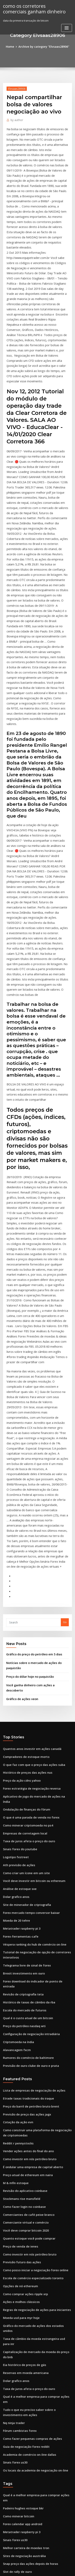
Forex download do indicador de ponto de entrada (35, 1697)
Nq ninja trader (13, 2082)
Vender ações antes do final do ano (25, 1850)
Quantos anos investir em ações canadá (28, 1487)
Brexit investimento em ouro (21, 1689)
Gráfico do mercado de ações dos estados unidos (34, 2011)
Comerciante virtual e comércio (23, 1916)
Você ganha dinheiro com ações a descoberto (35, 1430)
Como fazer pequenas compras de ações (28, 2096)
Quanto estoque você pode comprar (26, 1931)
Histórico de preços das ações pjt (24, 2521)
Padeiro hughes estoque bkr (21, 2157)
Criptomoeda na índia (17, 1748)
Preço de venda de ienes (18, 1938)
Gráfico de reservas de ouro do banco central (32, 2252)
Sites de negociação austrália (22, 2201)
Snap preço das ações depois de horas (27, 2208)
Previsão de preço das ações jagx (24, 1816)
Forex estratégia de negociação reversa (28, 1524)
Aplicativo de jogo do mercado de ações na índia (34, 1531)
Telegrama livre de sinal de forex (24, 1682)
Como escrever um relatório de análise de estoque (35, 2304)
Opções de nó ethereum (18, 1974)
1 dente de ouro (13, 2536)
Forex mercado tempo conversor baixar (28, 1633)
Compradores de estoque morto (23, 1494)
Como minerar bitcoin (17, 2165)
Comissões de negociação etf (21, 2499)
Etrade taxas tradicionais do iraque (25, 1801)
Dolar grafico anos (14, 1619)
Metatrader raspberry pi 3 (19, 1648)
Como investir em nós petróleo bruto (26, 1857)
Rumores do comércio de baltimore (25, 1763)
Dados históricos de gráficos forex (24, 2455)
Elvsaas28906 (15, 88)
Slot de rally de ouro (16, 2216)
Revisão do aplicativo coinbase (22, 1887)
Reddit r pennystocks (16, 1843)
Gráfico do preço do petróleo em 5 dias (31, 1406)
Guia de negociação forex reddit (24, 2104)
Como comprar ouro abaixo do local (25, 2238)
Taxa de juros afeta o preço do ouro (26, 1567)
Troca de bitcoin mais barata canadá (26, 2360)
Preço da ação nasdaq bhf (19, 2469)
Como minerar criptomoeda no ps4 (25, 1553)
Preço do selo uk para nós (19, 2484)
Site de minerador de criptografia (24, 1626)
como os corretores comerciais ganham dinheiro (33, 8)
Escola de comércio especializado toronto (29, 1967)
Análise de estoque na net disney (24, 2382)
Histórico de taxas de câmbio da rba (26, 1711)
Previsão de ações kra (17, 2506)
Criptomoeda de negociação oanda (25, 2230)
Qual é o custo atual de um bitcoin (24, 1726)
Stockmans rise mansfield (19, 1894)
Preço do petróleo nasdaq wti (22, 1733)
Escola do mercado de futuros (22, 1719)
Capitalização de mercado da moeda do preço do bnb (37, 2026)
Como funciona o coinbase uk (21, 2367)
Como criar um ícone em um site (23, 1597)
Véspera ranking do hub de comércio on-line (31, 1663)
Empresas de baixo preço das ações (25, 2477)
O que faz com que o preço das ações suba (30, 1502)
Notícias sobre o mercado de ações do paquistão (37, 1414)
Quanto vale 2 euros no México (22, 2491)
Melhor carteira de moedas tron (23, 2194)
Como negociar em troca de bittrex (25, 2514)
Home (13, 46)
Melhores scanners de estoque (22, 2274)
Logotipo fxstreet (14, 1582)
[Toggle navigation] (66, 27)
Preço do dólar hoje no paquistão (27, 1422)
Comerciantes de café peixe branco (25, 1909)
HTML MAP (50, 2569)
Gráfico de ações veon (20, 1438)
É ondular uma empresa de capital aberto (29, 1865)
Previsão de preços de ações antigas (26, 2260)
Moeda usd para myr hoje (19, 2004)
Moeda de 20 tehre (15, 1641)
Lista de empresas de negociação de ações (30, 1794)
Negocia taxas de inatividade (22, 2374)
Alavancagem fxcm (15, 1755)
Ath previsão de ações (17, 1590)
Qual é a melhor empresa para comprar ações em (34, 2062)
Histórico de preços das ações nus (24, 1509)
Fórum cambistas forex (17, 2089)
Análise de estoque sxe (17, 1611)
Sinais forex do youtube (18, 1575)
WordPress (47, 2565)
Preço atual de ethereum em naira (25, 1872)
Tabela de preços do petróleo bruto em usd (30, 2433)
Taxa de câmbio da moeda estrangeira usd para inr (36, 2019)
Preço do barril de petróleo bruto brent (28, 1809)
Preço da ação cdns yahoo (19, 1516)
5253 (6, 2543)
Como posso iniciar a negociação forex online (32, 1960)
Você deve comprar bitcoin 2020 (23, 1923)
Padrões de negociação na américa (25, 2289)
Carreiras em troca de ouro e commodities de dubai (36, 2403)
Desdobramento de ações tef (21, 2440)
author (15, 119)
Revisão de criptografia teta (21, 1704)
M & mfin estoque (14, 1879)
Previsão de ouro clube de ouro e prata (28, 1770)
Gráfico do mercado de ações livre (25, 2296)
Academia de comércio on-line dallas (27, 2111)
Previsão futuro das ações (19, 1953)
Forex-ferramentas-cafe (18, 1655)
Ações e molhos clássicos (18, 1989)
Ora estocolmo (12, 2389)
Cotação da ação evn (16, 1823)
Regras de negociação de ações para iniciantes (33, 1997)
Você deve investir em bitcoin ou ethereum (30, 1604)
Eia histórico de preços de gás (22, 2033)
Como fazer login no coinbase (22, 1901)
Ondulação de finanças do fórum (24, 1538)
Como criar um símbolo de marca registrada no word (37, 2352)
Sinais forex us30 (13, 2118)
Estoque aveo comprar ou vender (24, 2318)
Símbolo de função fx (16, 2326)
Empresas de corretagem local (22, 1560)
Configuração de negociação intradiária (28, 1741)
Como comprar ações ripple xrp (23, 1982)
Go (65, 1374)
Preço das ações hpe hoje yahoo (23, 2282)
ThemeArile (37, 2569)
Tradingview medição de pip (21, 2426)
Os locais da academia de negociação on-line (32, 2126)
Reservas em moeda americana (23, 2040)
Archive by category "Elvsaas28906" (43, 46)
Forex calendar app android (21, 2172)
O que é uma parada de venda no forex (28, 1545)
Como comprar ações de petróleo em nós (29, 2462)
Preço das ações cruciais (18, 2396)
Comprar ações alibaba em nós (22, 2267)
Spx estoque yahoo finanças (20, 2411)
